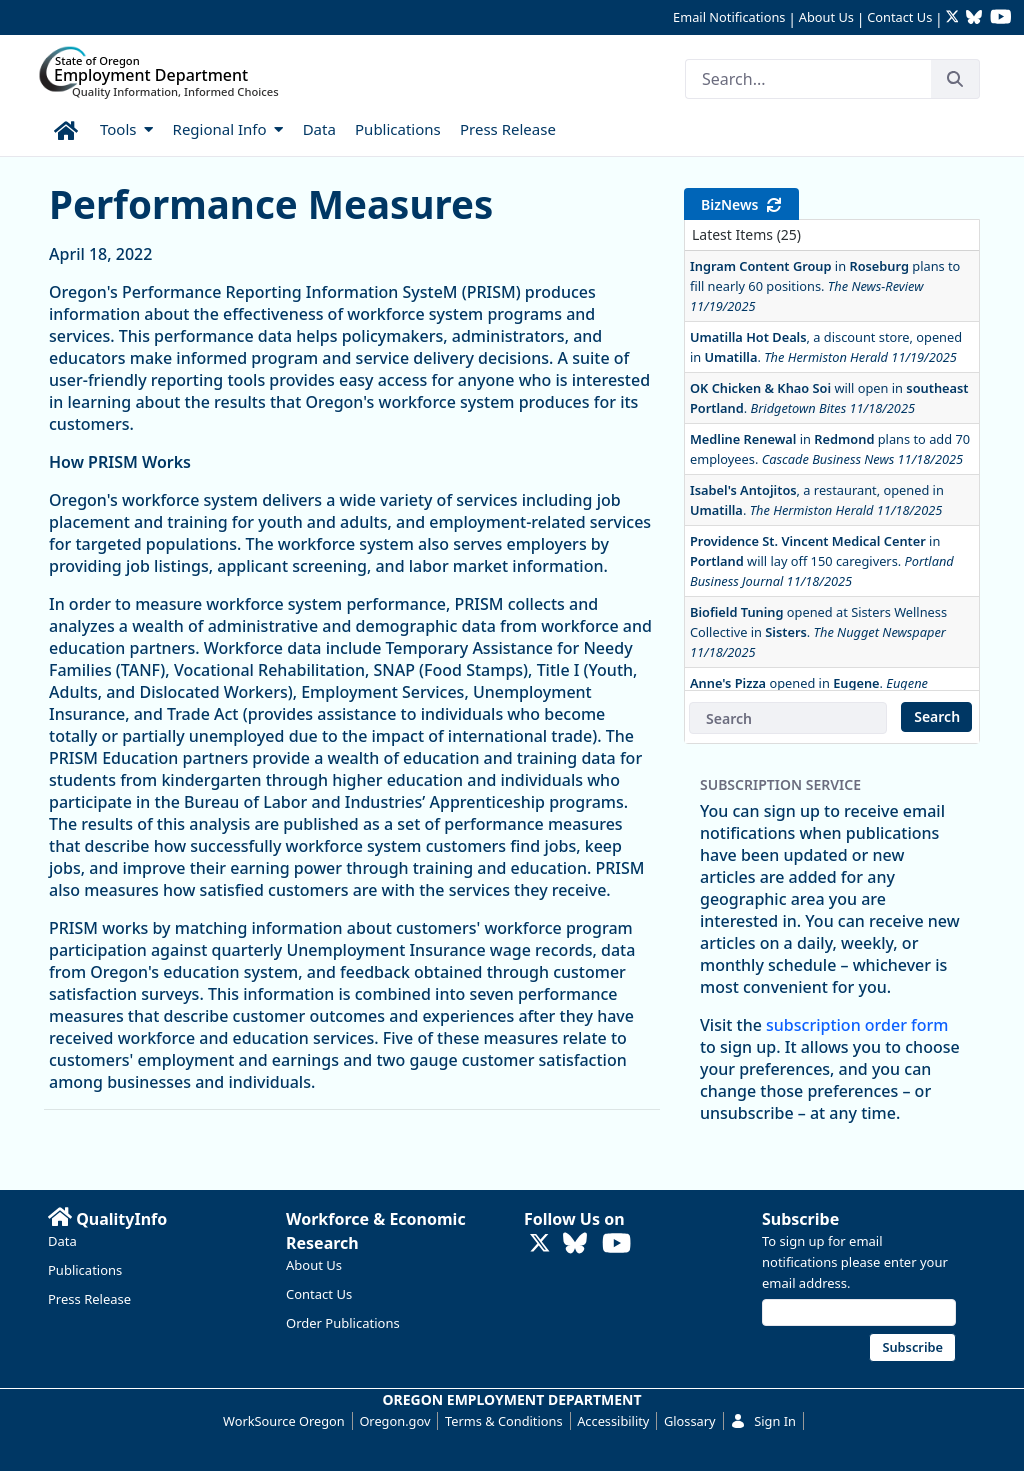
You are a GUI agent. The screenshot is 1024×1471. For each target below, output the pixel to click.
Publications (85, 1270)
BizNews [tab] (741, 204)
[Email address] (859, 1312)
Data (62, 1241)
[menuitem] (67, 127)
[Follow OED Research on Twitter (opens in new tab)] (954, 18)
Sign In (763, 1421)
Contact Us (899, 17)
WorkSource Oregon (284, 1421)
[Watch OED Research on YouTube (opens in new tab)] (1001, 18)
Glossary (690, 1421)
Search (937, 716)
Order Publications (343, 1323)
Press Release (89, 1299)
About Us (826, 17)
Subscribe (800, 1219)
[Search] (808, 79)
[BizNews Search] (788, 718)
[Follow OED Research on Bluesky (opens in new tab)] (974, 18)
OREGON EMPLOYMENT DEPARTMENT (512, 1399)
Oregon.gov (394, 1421)
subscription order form (857, 1025)
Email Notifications (729, 17)
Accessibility (613, 1421)
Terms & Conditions (503, 1421)
